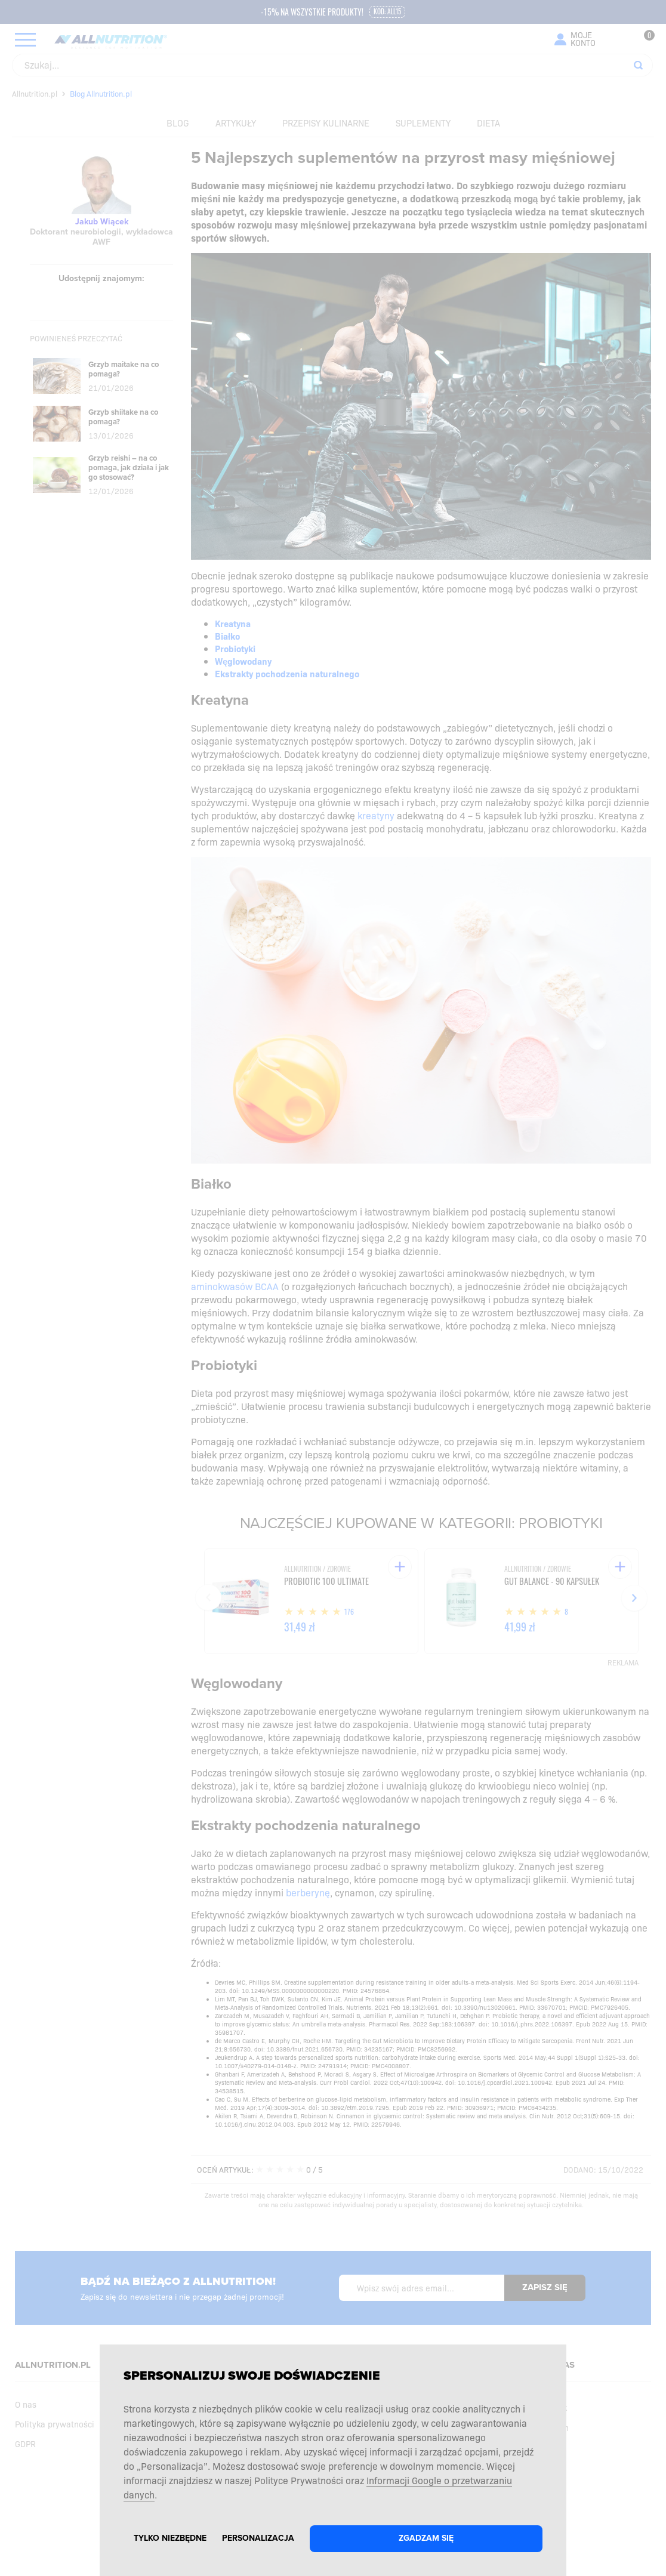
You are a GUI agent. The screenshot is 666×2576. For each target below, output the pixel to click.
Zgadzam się (426, 2538)
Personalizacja (258, 2538)
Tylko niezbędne (170, 2538)
